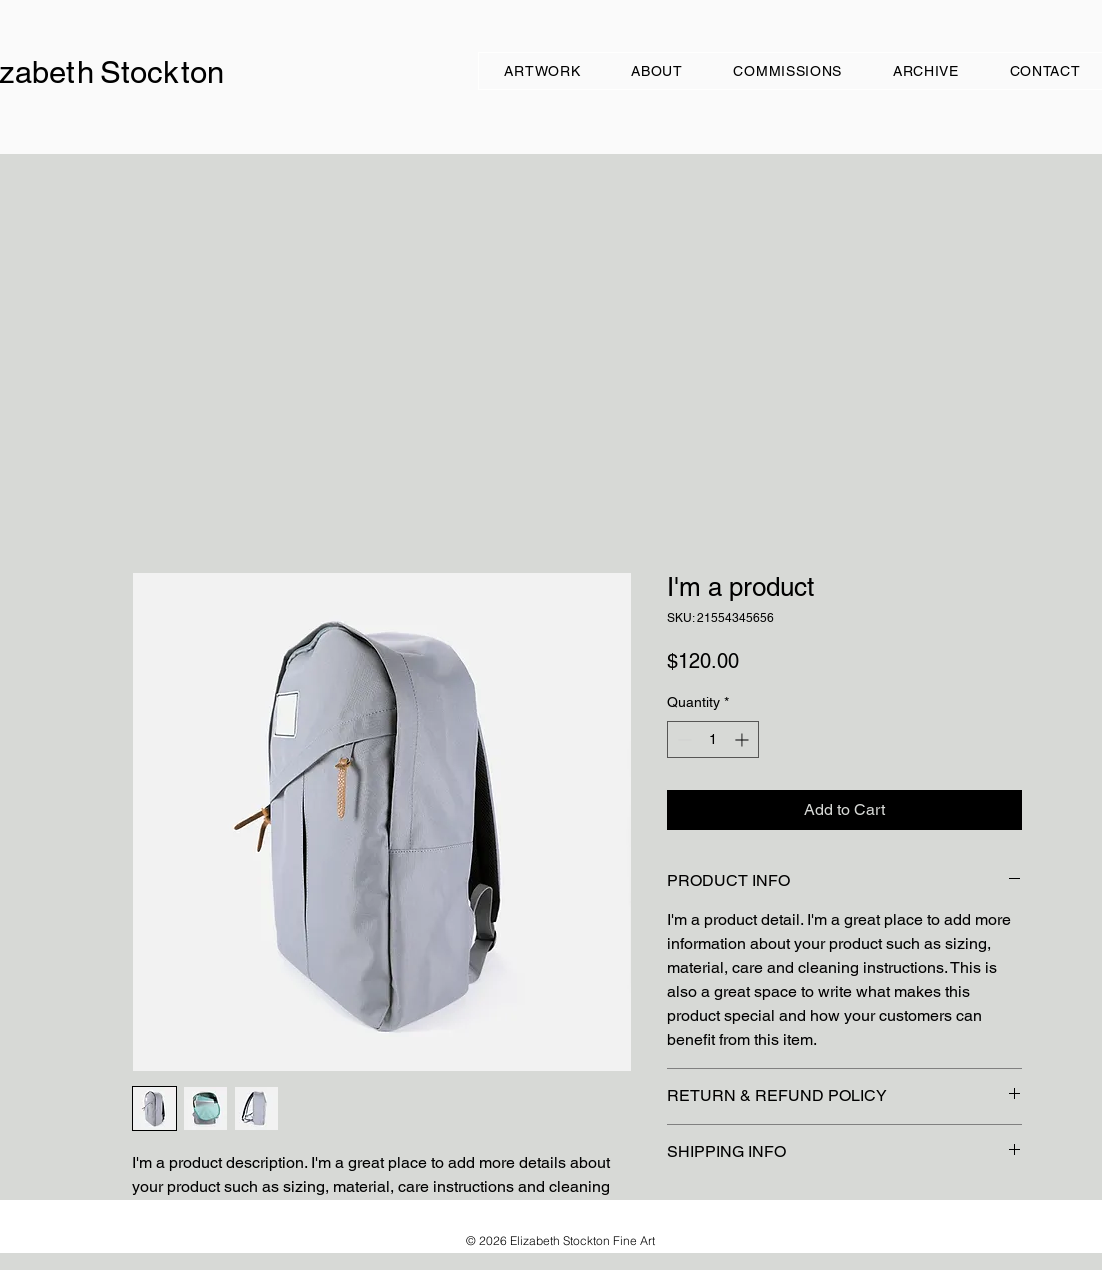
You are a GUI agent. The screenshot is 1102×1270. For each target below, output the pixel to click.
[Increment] (743, 739)
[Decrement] (682, 739)
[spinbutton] (713, 739)
